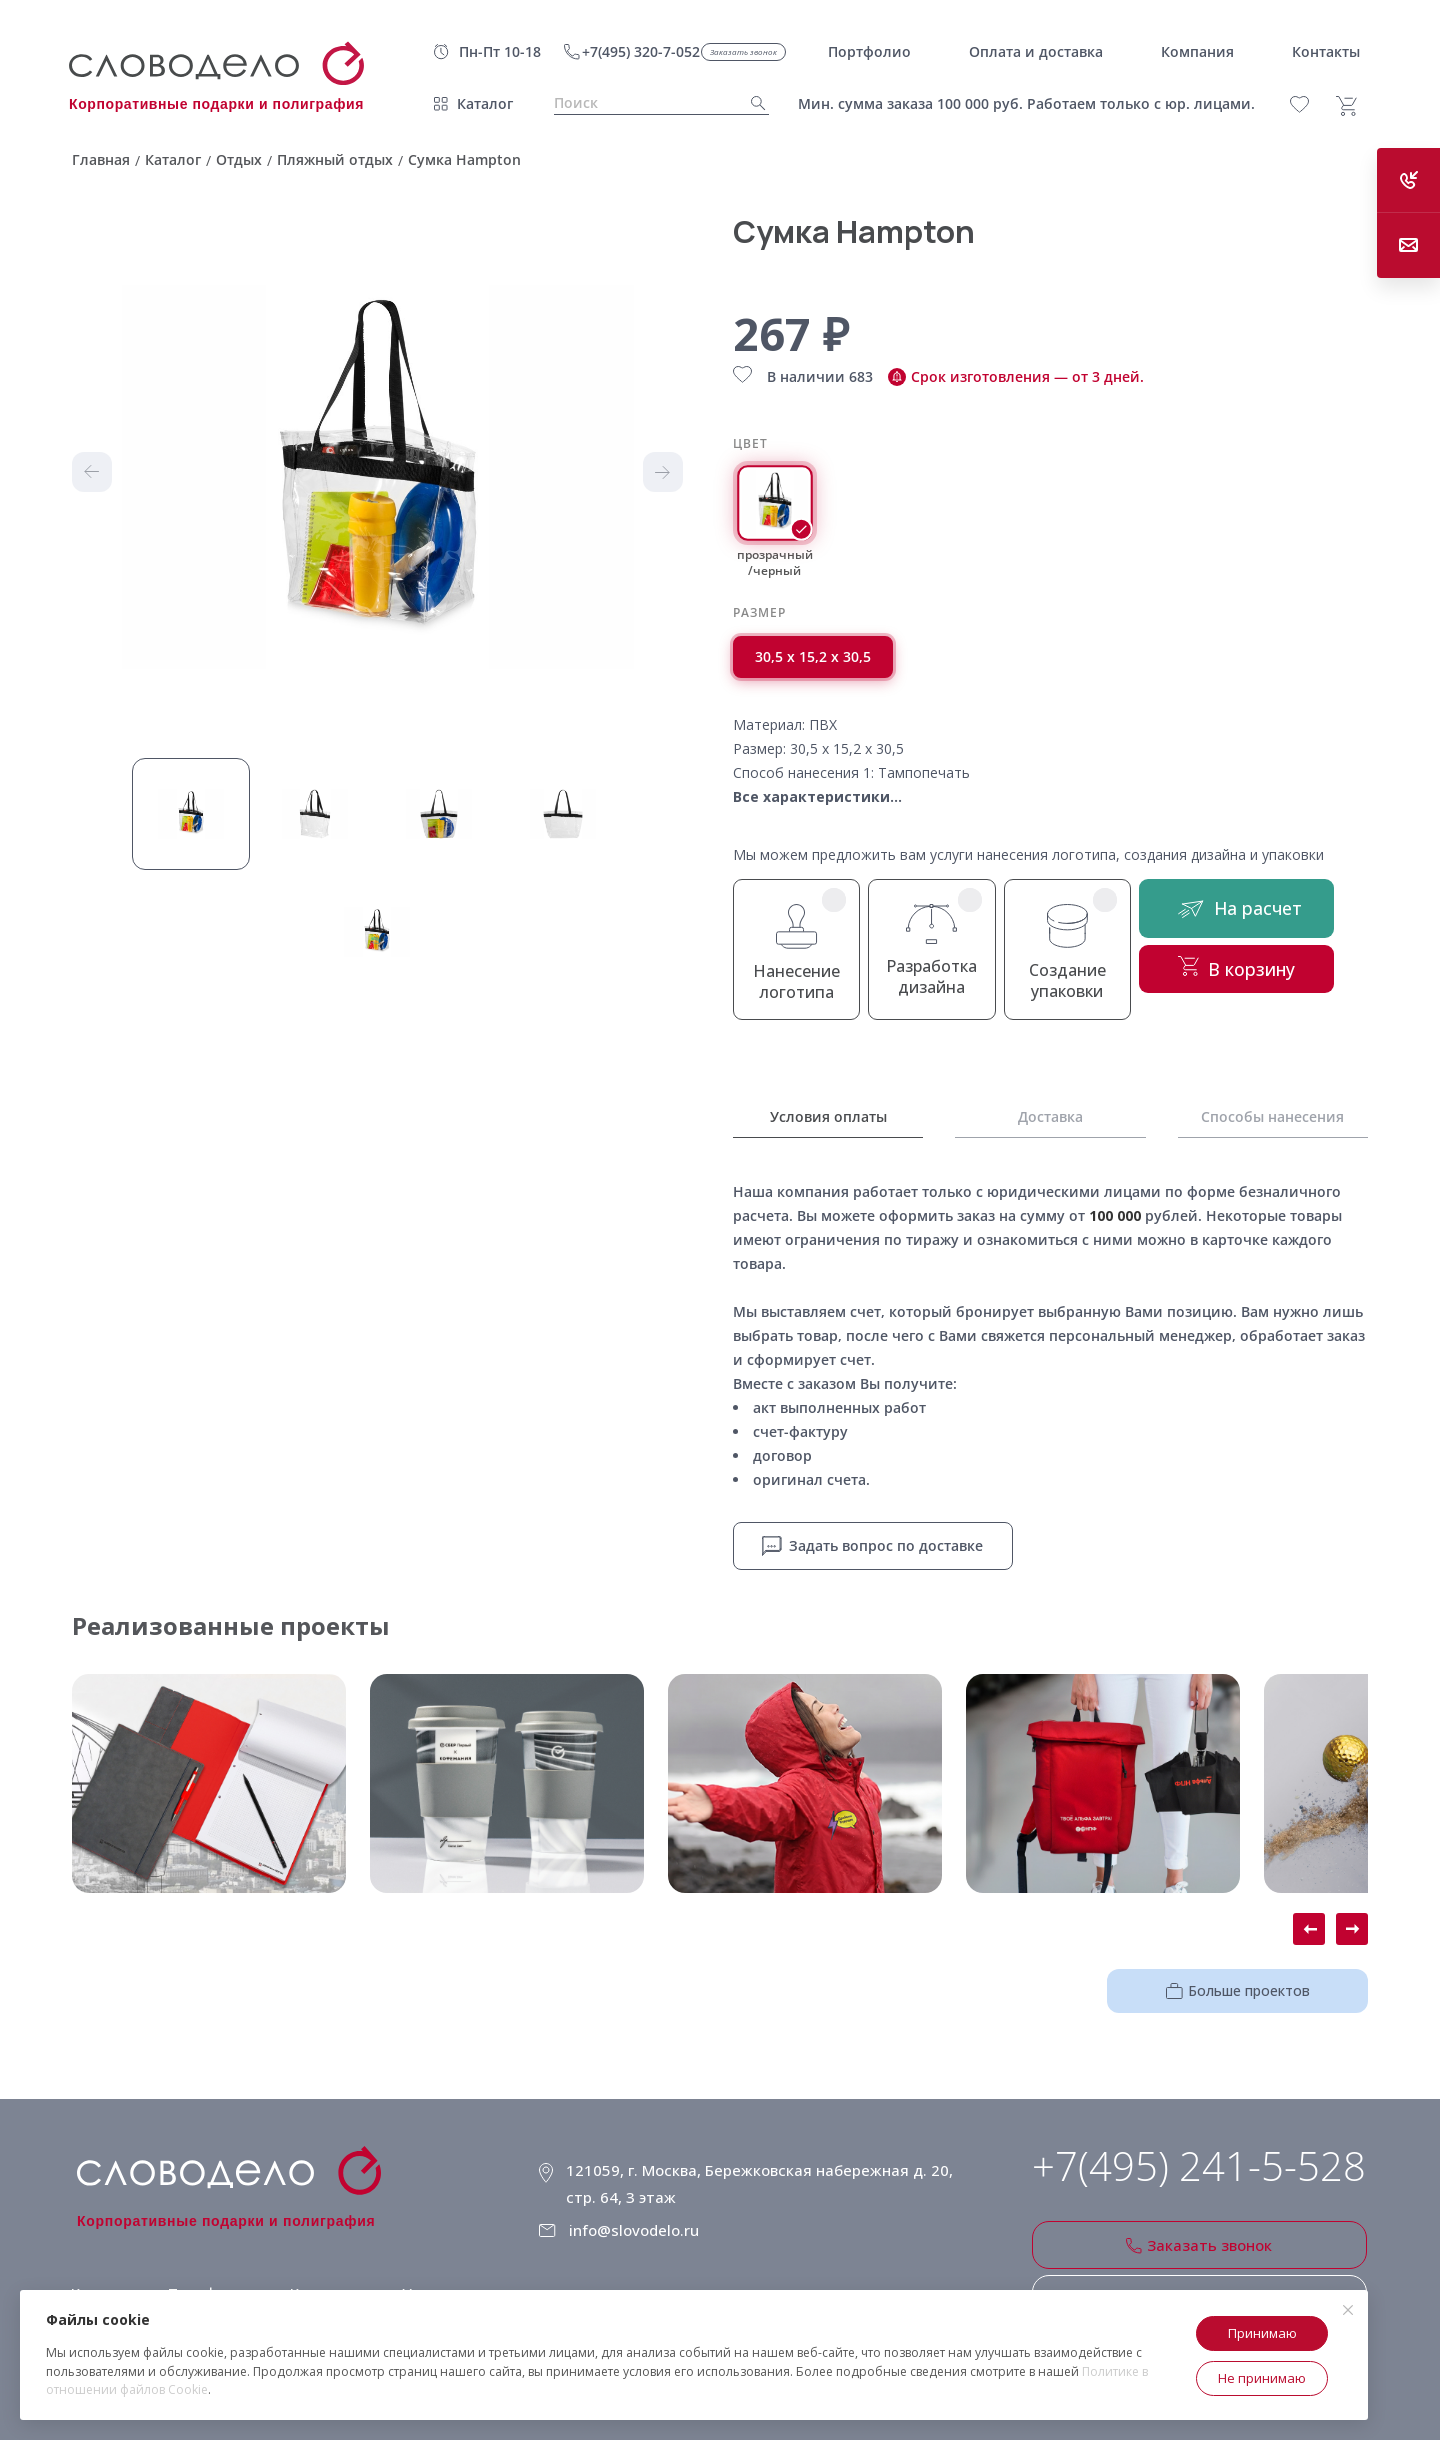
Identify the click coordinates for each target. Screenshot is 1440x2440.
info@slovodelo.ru (643, 2208)
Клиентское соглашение (632, 2264)
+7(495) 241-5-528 (1199, 2161)
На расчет (1267, 914)
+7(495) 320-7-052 (641, 51)
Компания (320, 2271)
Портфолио (205, 2271)
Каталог (485, 103)
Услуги (418, 2271)
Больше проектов (1261, 1983)
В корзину (1267, 981)
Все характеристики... (817, 796)
